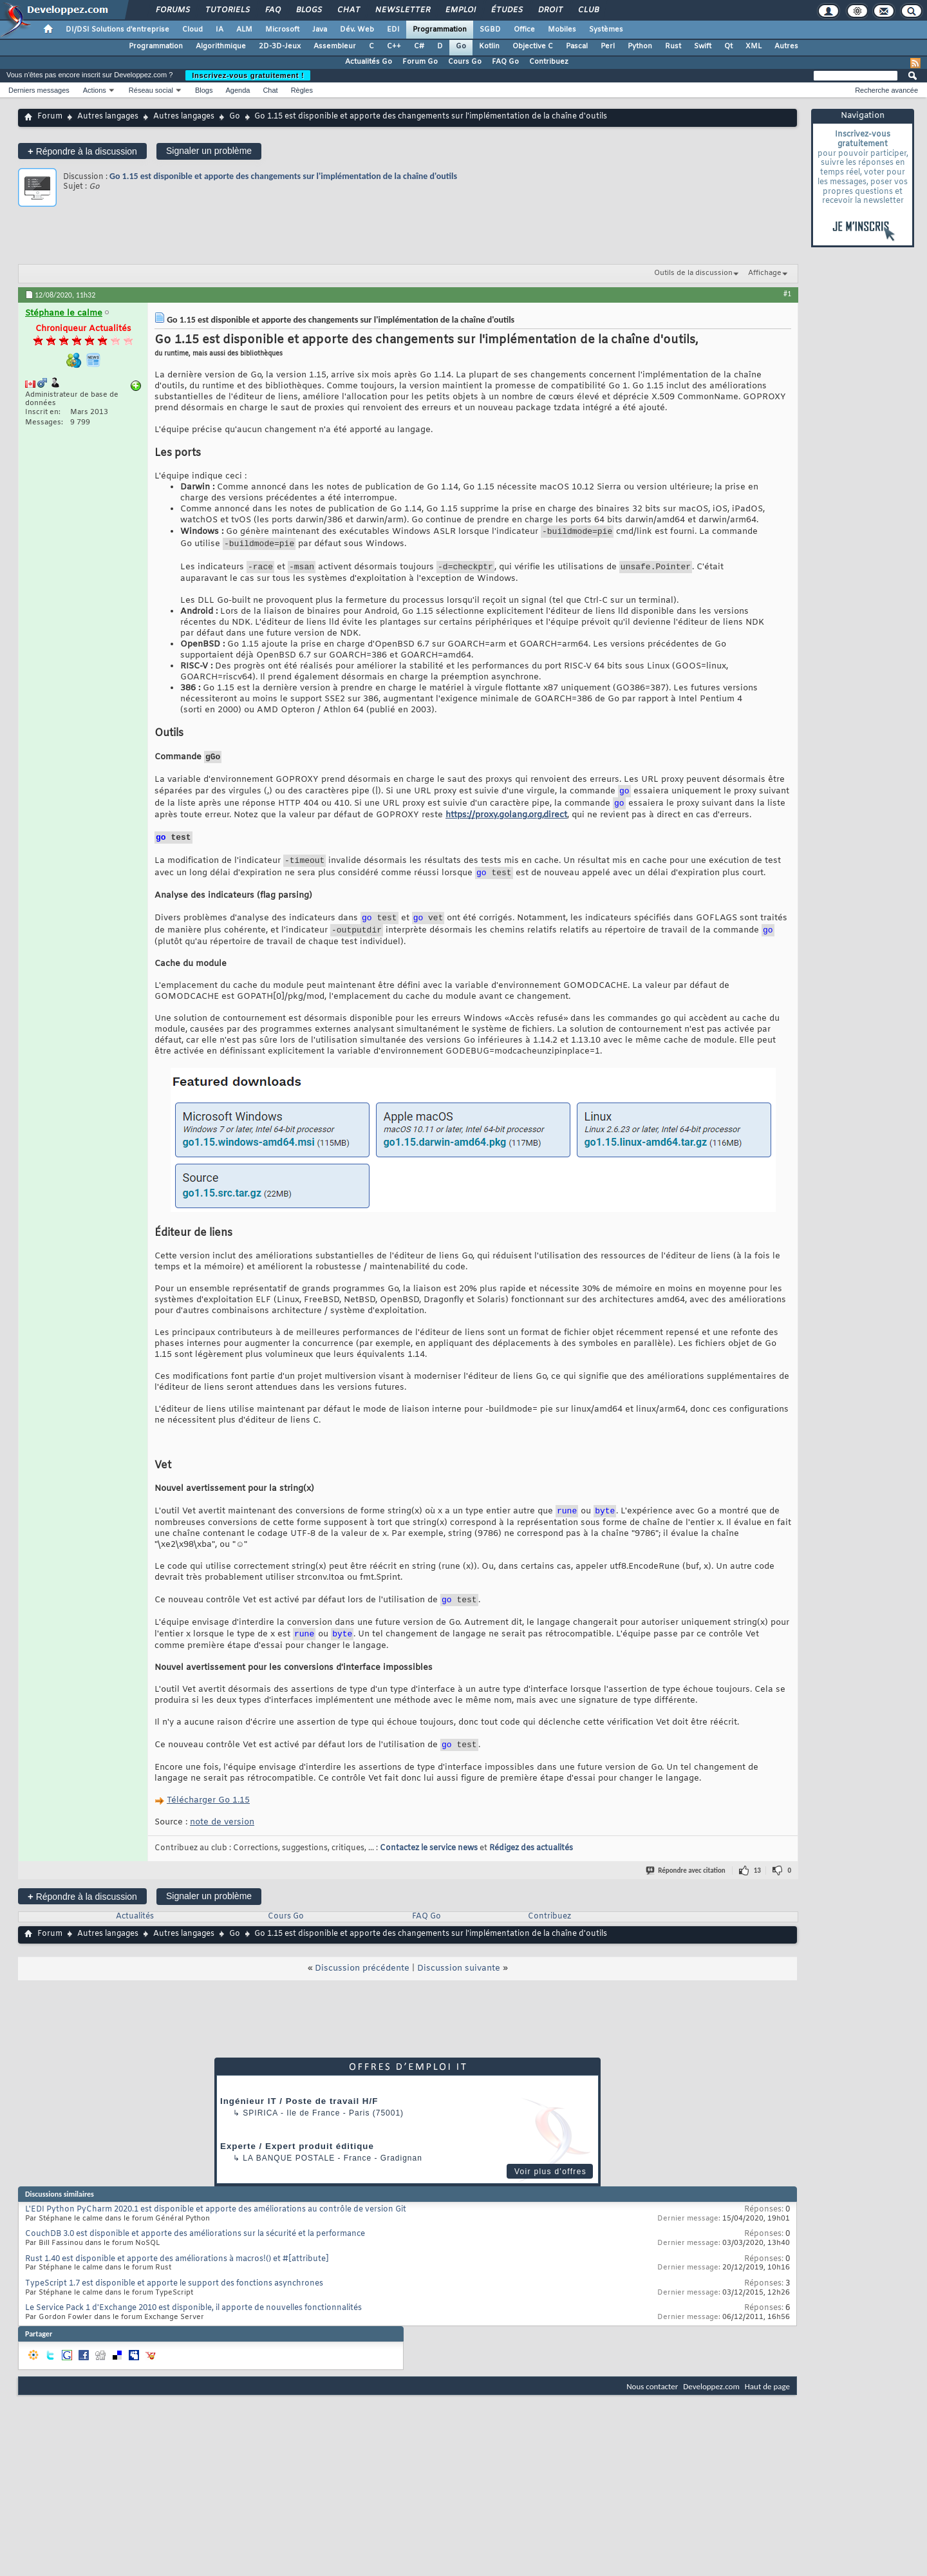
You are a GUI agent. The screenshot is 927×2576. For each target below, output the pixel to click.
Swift (702, 46)
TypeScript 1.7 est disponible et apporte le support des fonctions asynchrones (174, 2312)
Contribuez (548, 61)
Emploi (460, 10)
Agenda (237, 90)
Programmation (440, 29)
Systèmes (606, 29)
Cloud (192, 29)
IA (219, 29)
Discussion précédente (362, 1997)
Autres (786, 46)
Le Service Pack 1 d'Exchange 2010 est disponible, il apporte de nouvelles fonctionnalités (193, 2337)
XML (753, 46)
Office (524, 29)
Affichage (765, 273)
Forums (172, 10)
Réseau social (151, 90)
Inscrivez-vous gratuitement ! (248, 75)
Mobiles (562, 29)
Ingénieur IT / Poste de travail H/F (299, 2130)
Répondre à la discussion (82, 151)
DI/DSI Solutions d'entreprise (117, 29)
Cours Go (465, 61)
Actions (94, 90)
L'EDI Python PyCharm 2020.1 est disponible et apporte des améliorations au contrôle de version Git (215, 2238)
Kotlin (489, 46)
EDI (393, 29)
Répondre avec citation (686, 1899)
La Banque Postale (289, 2187)
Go (461, 46)
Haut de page (767, 2415)
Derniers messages (39, 90)
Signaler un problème (209, 151)
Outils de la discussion (693, 273)
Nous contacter (652, 2415)
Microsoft (282, 29)
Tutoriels (226, 10)
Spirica (260, 2141)
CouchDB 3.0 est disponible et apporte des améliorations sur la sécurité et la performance (195, 2263)
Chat (347, 10)
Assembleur (335, 46)
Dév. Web (357, 29)
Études (506, 10)
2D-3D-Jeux (280, 46)
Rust (673, 46)
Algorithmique (221, 46)
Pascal (577, 46)
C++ (394, 46)
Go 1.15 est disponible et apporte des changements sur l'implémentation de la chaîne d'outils (283, 176)
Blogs (308, 10)
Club (587, 10)
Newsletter (402, 10)
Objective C (532, 46)
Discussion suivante (458, 1997)
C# (419, 46)
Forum (49, 116)
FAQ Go (505, 61)
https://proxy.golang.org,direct (506, 826)
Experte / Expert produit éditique (297, 2175)
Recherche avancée (886, 90)
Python (640, 46)
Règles (302, 90)
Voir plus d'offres (550, 2200)
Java (319, 29)
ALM (244, 29)
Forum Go (420, 61)
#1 (787, 293)
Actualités (135, 1945)
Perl (608, 46)
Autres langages (107, 116)
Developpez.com (711, 2415)
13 (757, 1899)
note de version (222, 1851)
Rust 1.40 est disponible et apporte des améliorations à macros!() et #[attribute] (177, 2288)
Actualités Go (368, 61)
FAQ (272, 10)
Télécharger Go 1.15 (208, 1829)
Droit (549, 10)
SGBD (490, 29)
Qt (728, 46)
